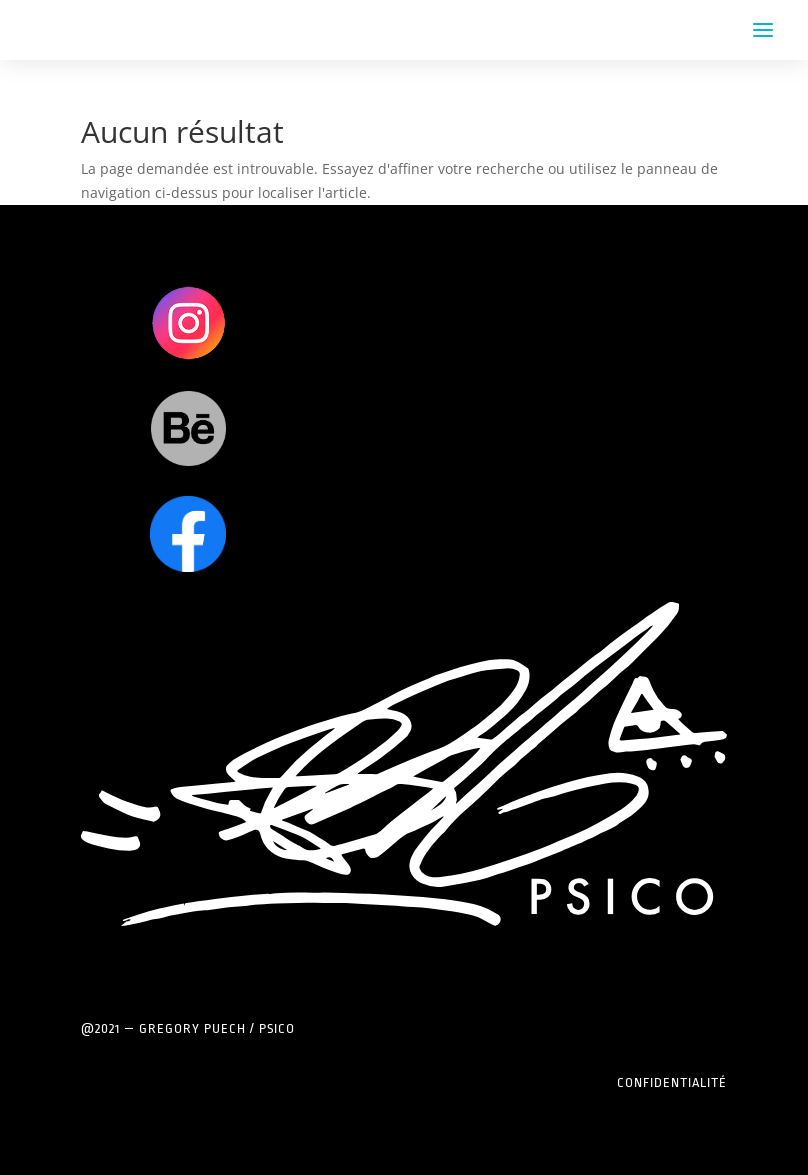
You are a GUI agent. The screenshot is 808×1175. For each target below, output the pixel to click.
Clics (188, 322)
